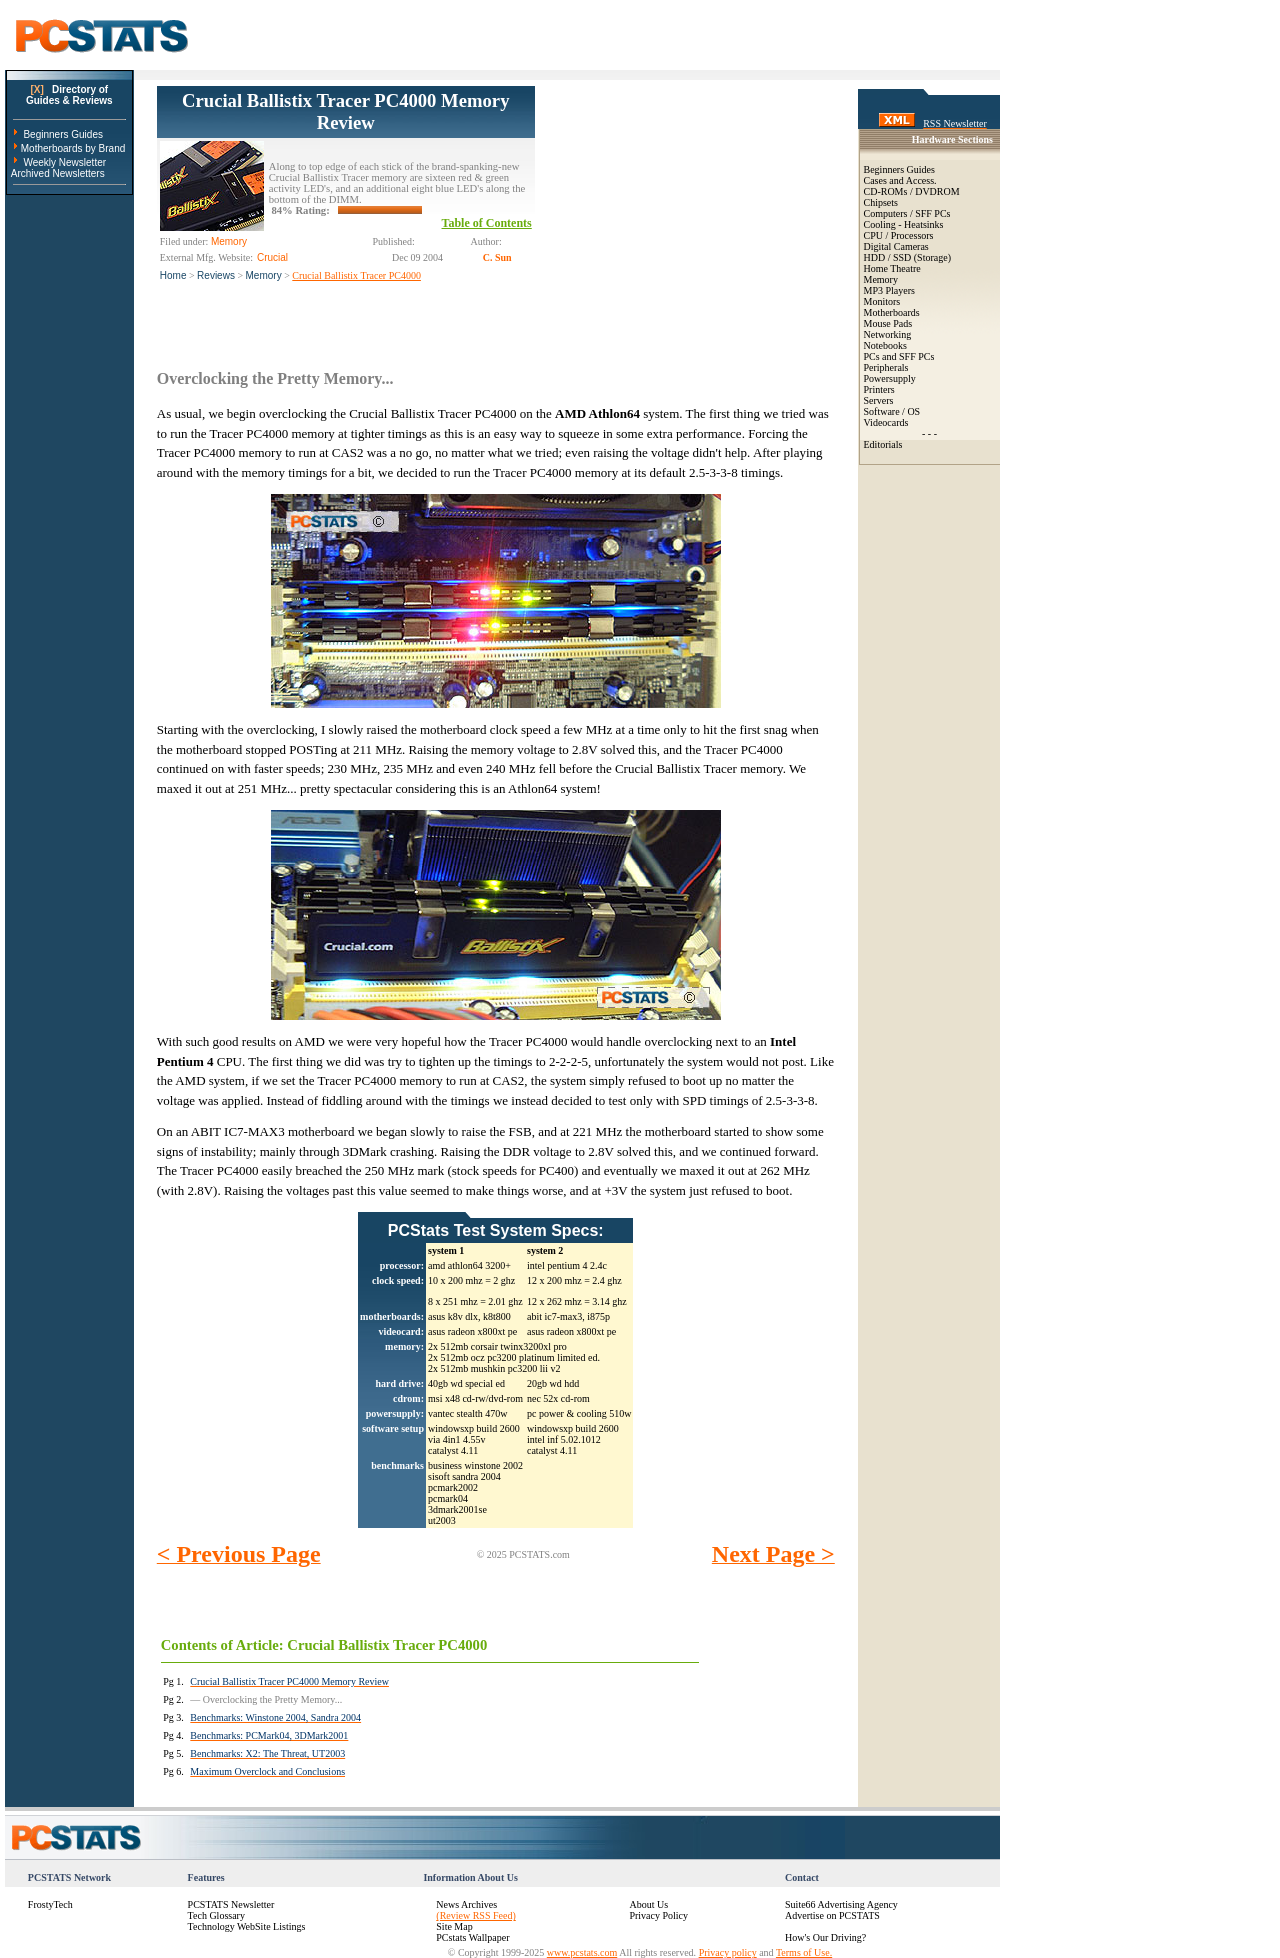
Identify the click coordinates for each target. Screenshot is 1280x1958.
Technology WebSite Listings (247, 1926)
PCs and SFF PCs (899, 356)
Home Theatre (892, 268)
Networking (888, 334)
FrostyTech (50, 1904)
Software (882, 411)
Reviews (216, 275)
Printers (879, 389)
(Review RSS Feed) (475, 1915)
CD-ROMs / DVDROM (912, 191)
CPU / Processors (899, 235)
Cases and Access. (900, 180)
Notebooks (885, 345)
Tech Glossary (216, 1915)
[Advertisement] (685, 211)
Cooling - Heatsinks (904, 224)
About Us (648, 1904)
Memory (264, 275)
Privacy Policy (658, 1915)
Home (173, 275)
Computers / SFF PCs (907, 213)
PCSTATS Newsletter (231, 1904)
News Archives (466, 1904)
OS (913, 411)
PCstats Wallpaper (472, 1937)
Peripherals (886, 367)
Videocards (886, 422)
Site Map (454, 1926)
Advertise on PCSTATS (832, 1915)
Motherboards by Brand (73, 148)
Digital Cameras (896, 246)
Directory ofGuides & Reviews (69, 95)
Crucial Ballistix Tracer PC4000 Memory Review (345, 111)
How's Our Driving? (825, 1937)
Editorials (883, 444)
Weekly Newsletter (64, 162)
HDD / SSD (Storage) (908, 257)
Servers (879, 400)
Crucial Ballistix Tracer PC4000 (356, 275)
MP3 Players (889, 290)
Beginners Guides (63, 134)
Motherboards (892, 312)
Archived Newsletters (58, 173)
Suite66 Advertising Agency (841, 1904)
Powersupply (890, 378)
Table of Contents (487, 223)
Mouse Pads (888, 323)
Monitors (882, 301)
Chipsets (881, 202)
